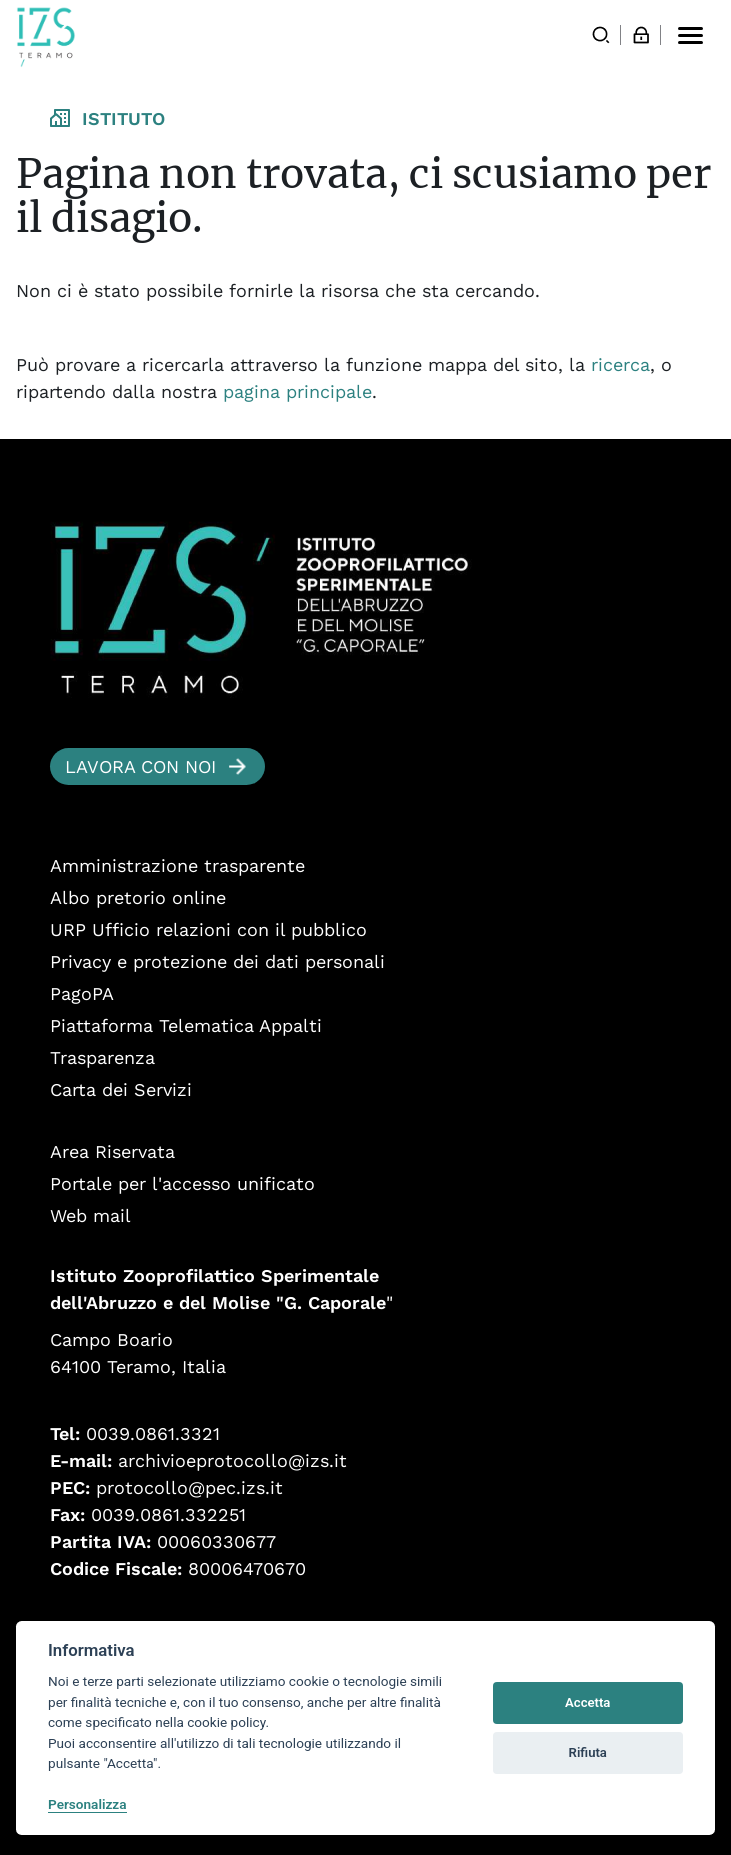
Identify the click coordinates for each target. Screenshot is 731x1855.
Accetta (587, 1702)
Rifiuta (588, 1752)
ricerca (620, 364)
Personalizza (87, 1804)
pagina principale (297, 391)
